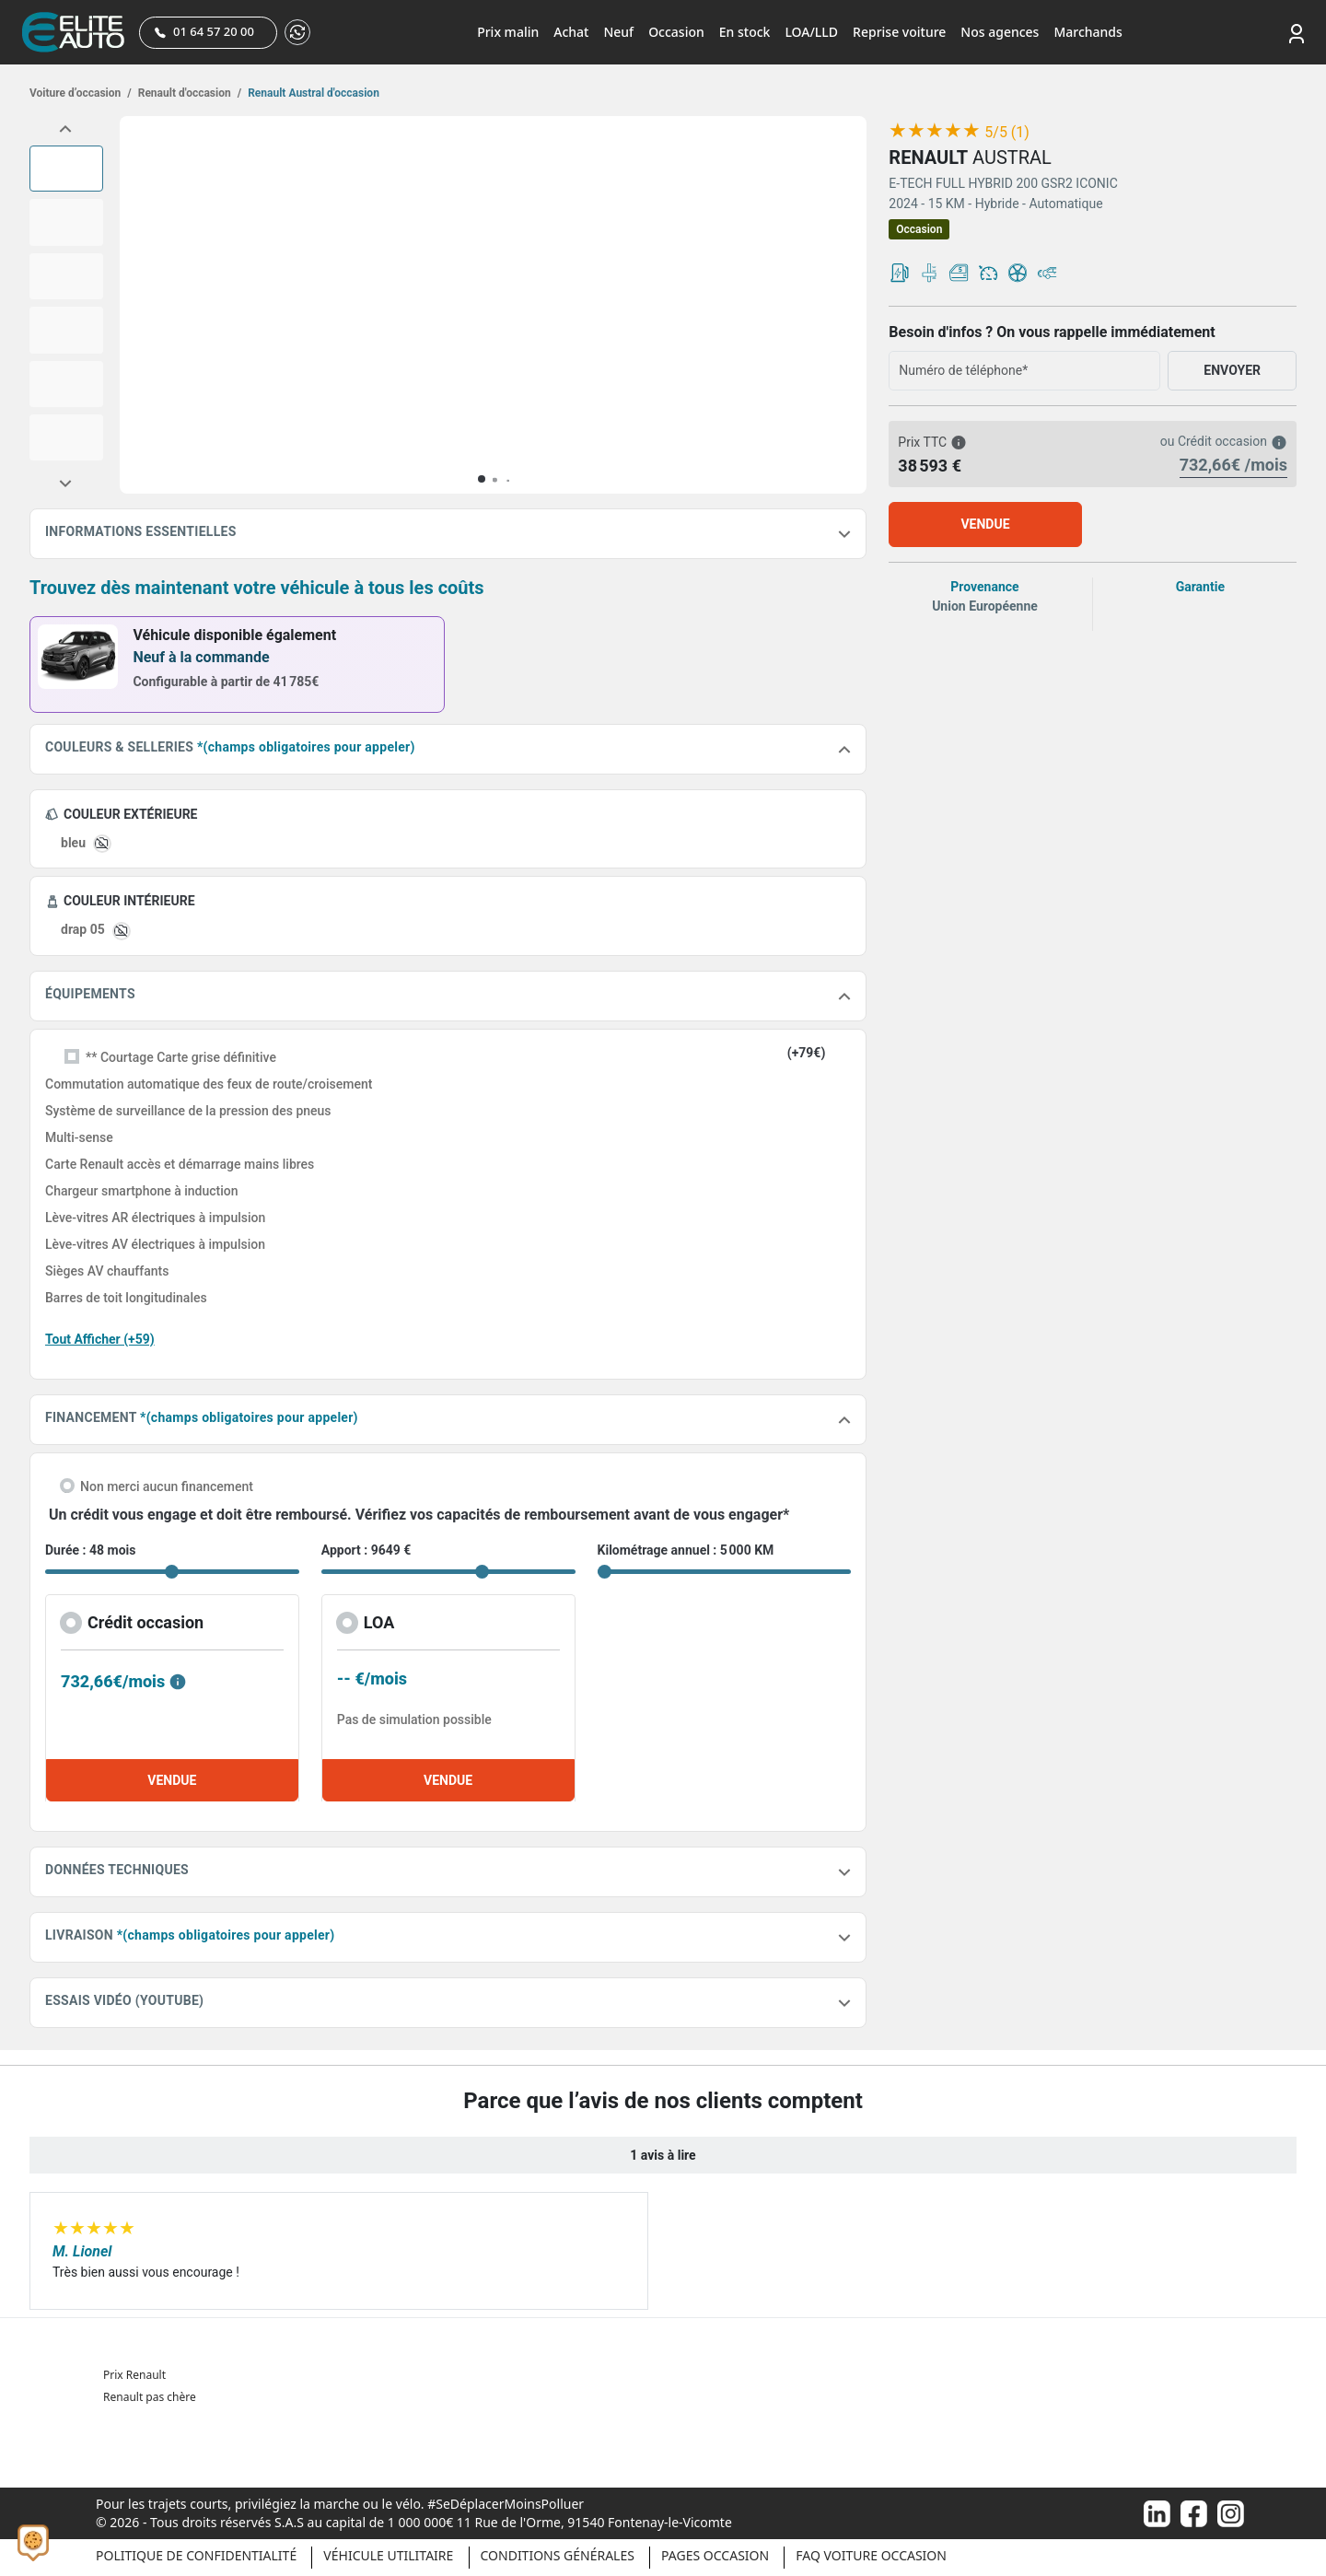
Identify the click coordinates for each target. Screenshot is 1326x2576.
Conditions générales (557, 2555)
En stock (745, 32)
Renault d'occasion (188, 93)
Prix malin (508, 32)
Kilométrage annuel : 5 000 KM (686, 1550)
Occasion (676, 32)
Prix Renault (134, 2375)
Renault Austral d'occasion (312, 93)
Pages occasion (715, 2555)
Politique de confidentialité (196, 2555)
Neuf (618, 32)
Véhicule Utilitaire (388, 2555)
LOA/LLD (811, 32)
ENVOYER (1232, 370)
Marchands (1087, 32)
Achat (570, 32)
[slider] (935, 130)
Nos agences (999, 32)
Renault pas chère (149, 2397)
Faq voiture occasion (871, 2555)
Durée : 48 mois (90, 1550)
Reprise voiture (899, 32)
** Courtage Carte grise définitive (181, 1057)
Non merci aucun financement (166, 1486)
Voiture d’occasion (80, 93)
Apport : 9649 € (366, 1550)
